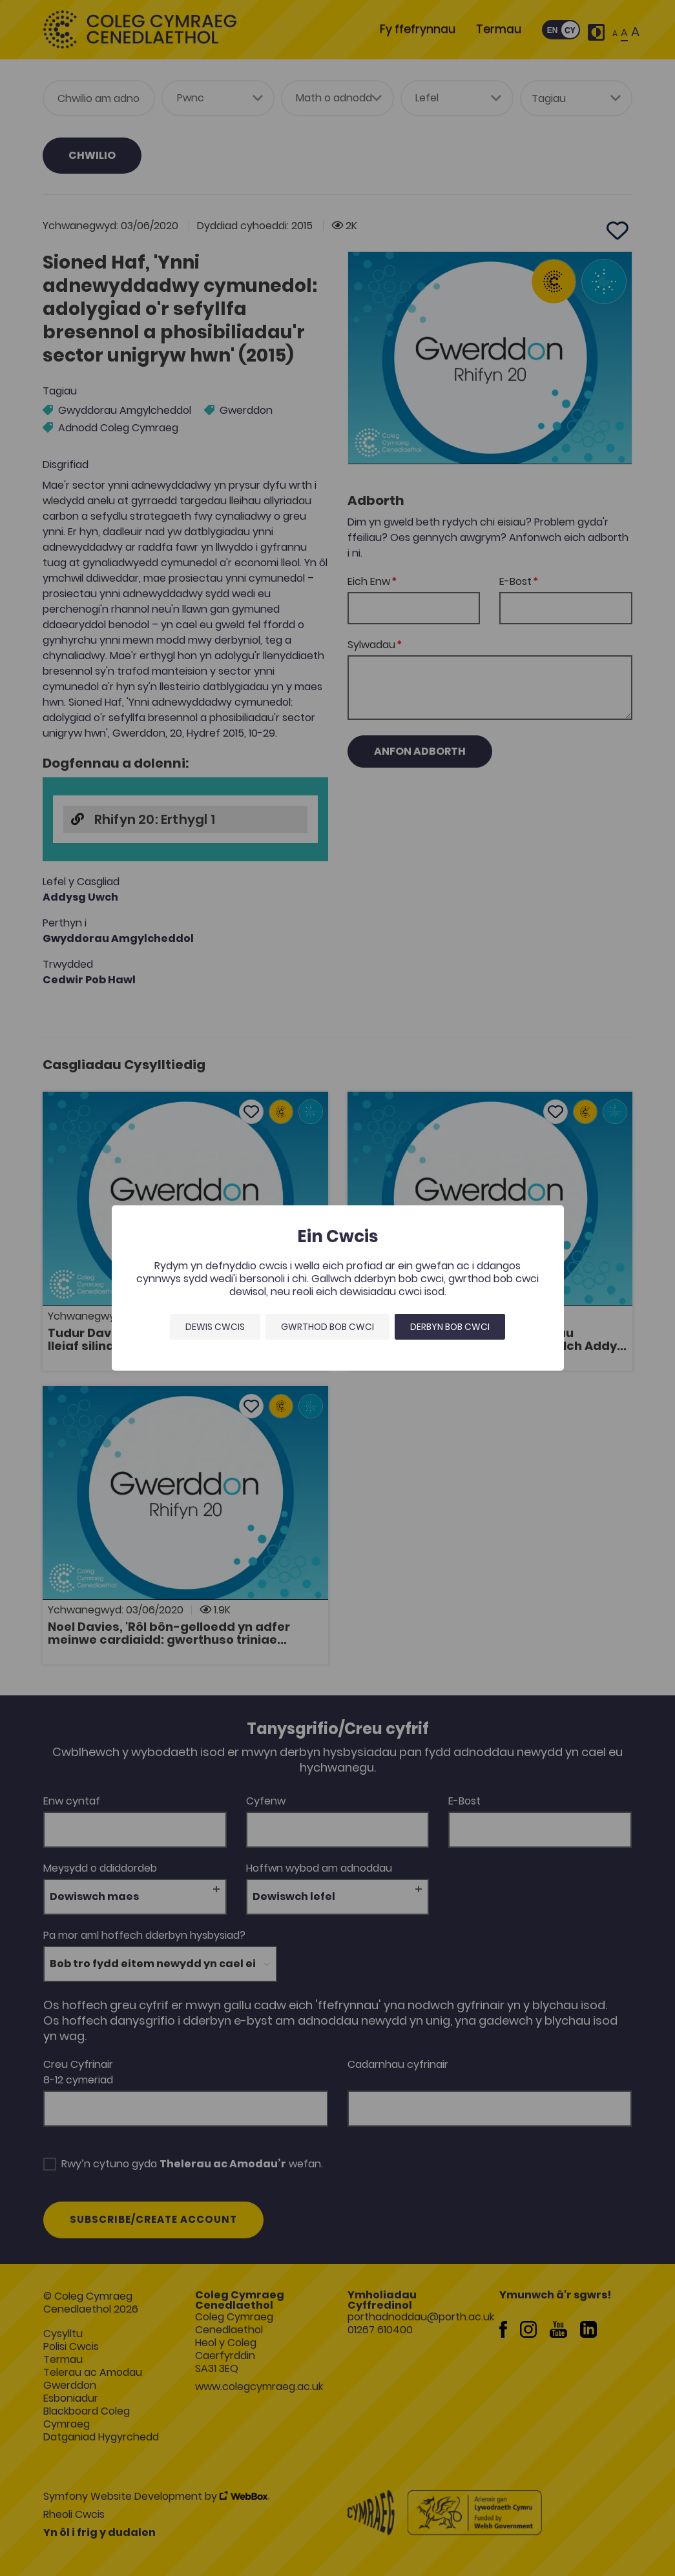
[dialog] (337, 1288)
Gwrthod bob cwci (327, 1326)
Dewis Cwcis (215, 1326)
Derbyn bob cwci (450, 1326)
